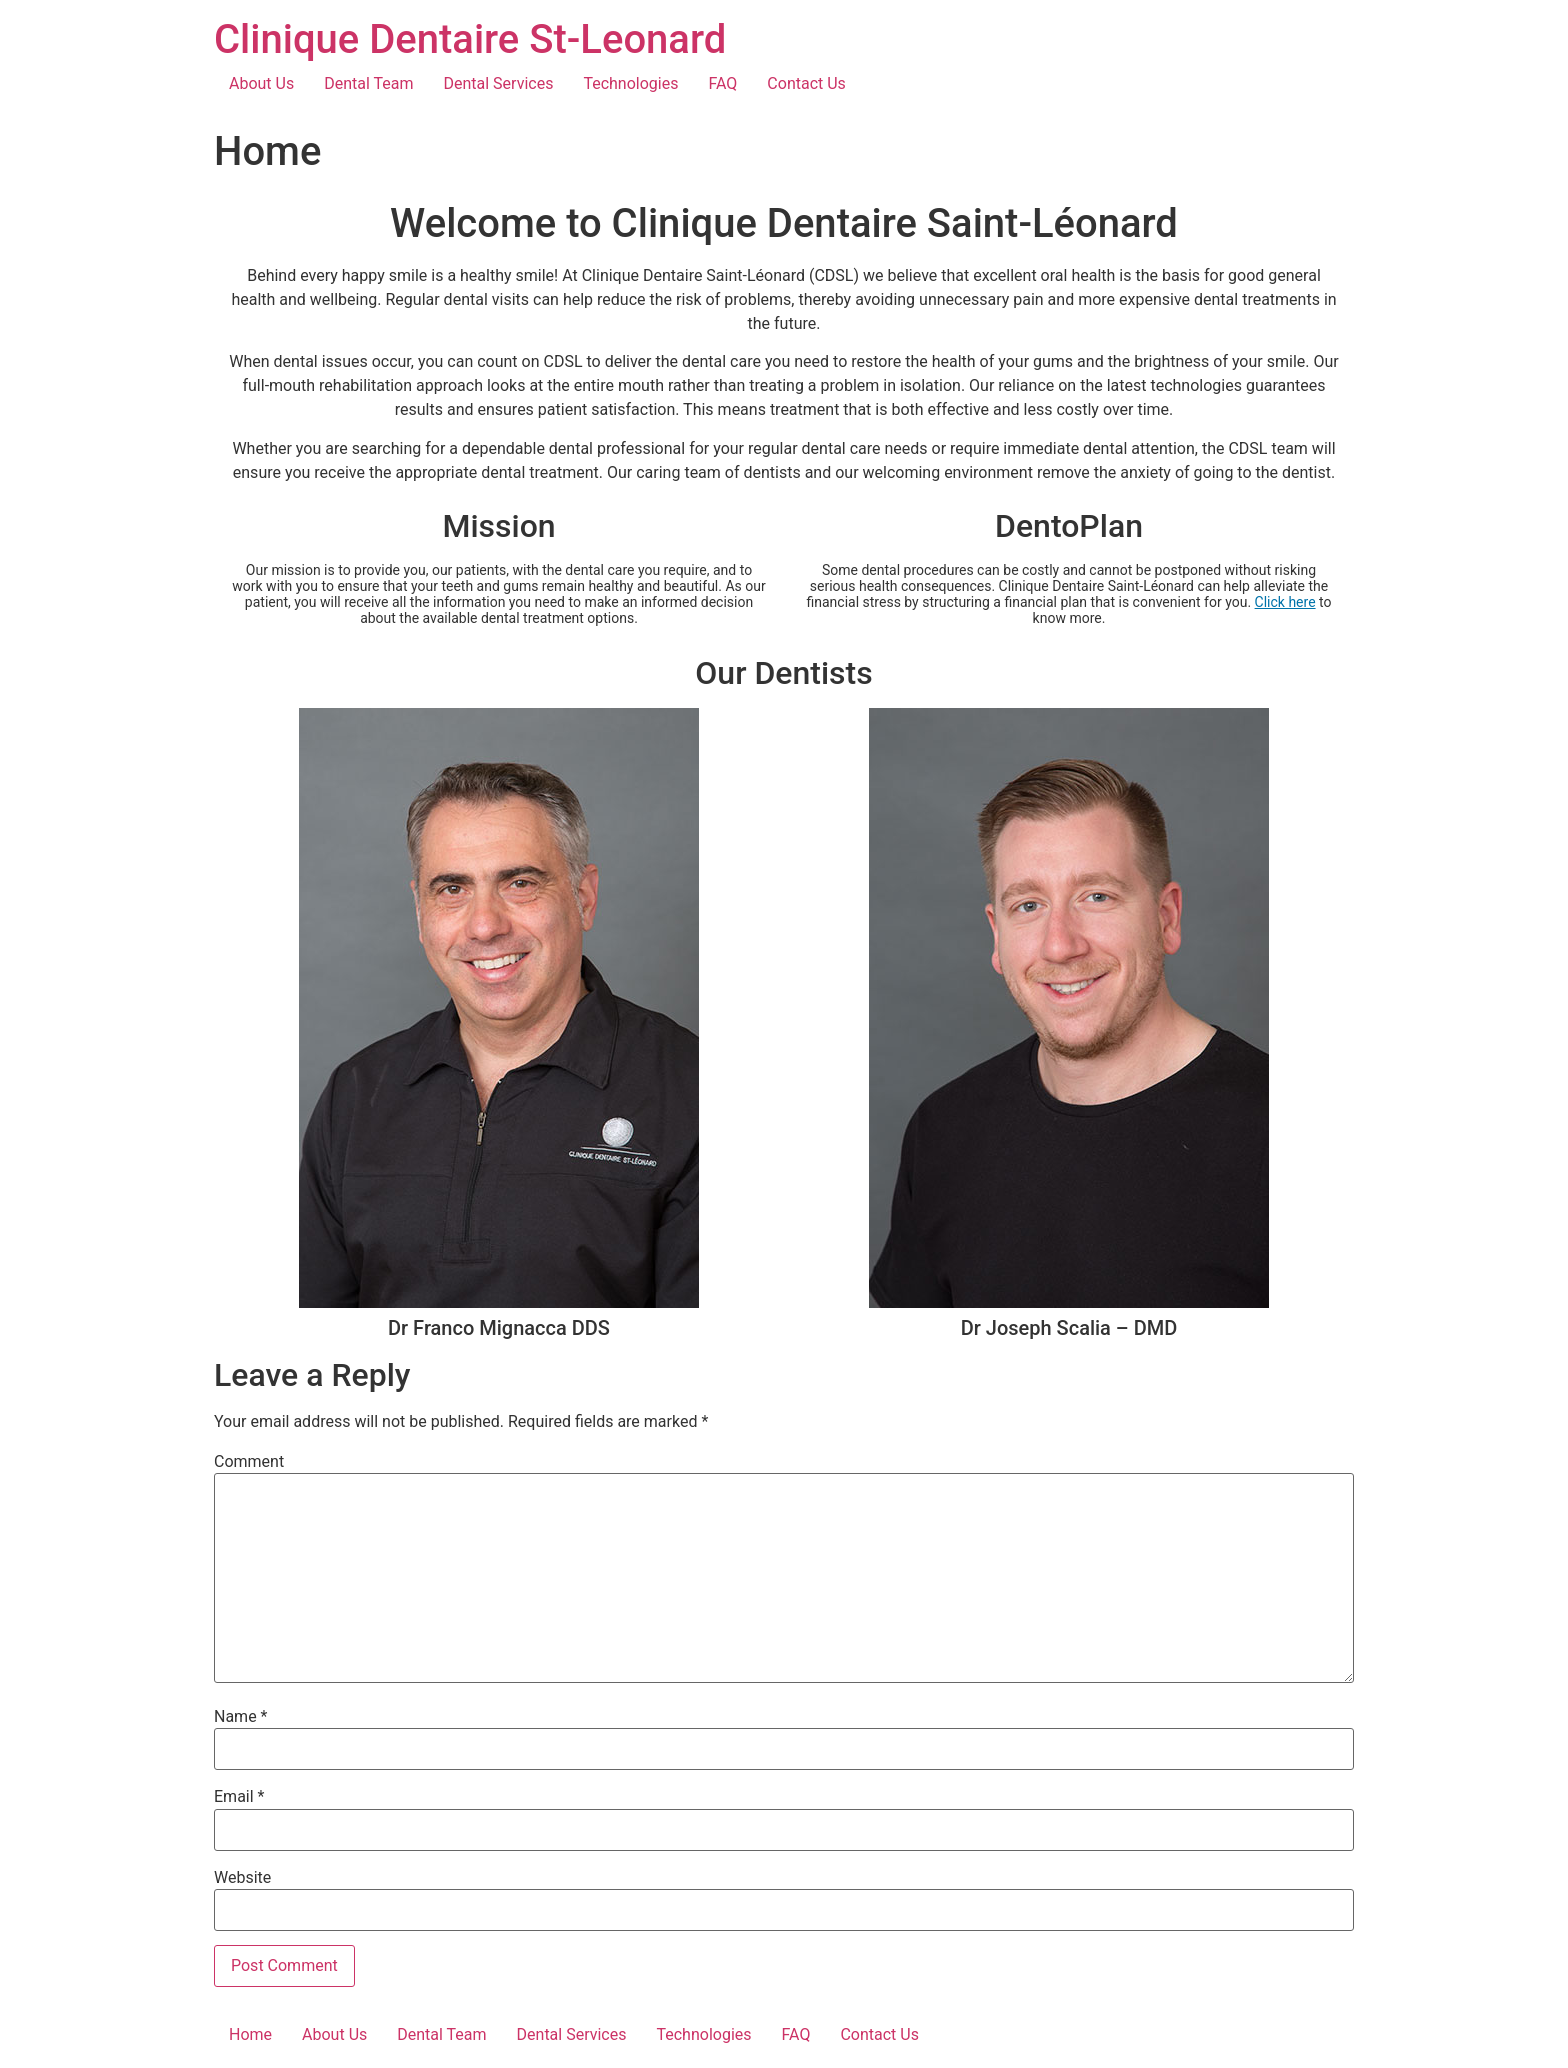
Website (242, 1878)
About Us (261, 83)
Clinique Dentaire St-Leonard (470, 39)
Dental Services (499, 83)
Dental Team (368, 83)
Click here (1285, 602)
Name (241, 1717)
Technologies (630, 83)
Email (239, 1797)
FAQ (722, 83)
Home (250, 2034)
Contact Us (806, 83)
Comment (249, 1462)
